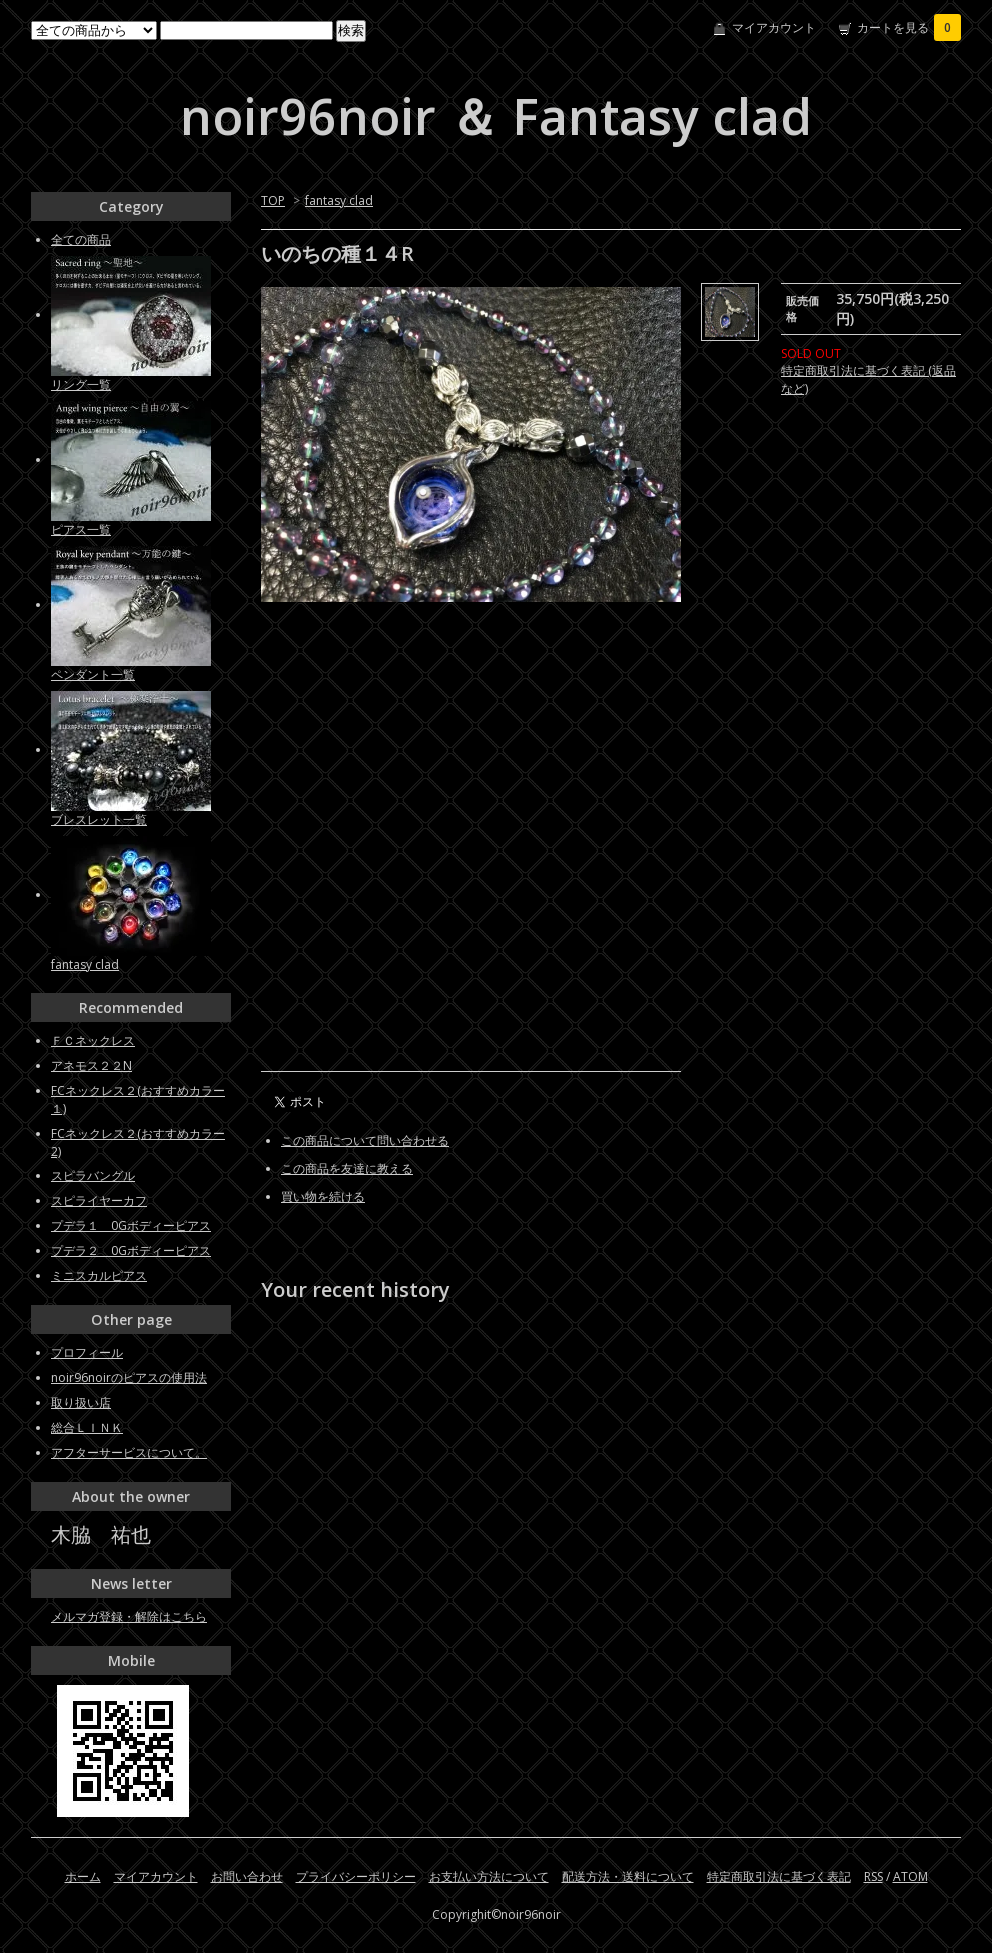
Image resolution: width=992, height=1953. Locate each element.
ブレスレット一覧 (99, 819)
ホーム (83, 1876)
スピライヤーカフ (99, 1200)
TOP (273, 200)
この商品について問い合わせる (365, 1140)
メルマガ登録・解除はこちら (129, 1616)
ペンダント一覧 (93, 674)
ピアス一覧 (81, 529)
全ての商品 (81, 239)
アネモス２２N (91, 1065)
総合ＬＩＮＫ (87, 1427)
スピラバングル (93, 1175)
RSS (873, 1876)
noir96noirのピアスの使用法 (129, 1377)
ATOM (910, 1876)
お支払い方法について (489, 1876)
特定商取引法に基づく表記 (779, 1876)
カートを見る (909, 27)
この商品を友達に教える (347, 1168)
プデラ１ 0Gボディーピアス (131, 1225)
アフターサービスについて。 (129, 1452)
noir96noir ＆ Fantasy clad (496, 116)
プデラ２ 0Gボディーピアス (131, 1250)
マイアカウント (774, 27)
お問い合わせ (247, 1876)
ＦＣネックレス (93, 1040)
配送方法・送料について (628, 1876)
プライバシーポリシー (356, 1876)
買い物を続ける (323, 1196)
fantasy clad (339, 200)
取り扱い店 (81, 1402)
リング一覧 (81, 384)
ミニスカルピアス (99, 1275)
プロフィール (87, 1352)
